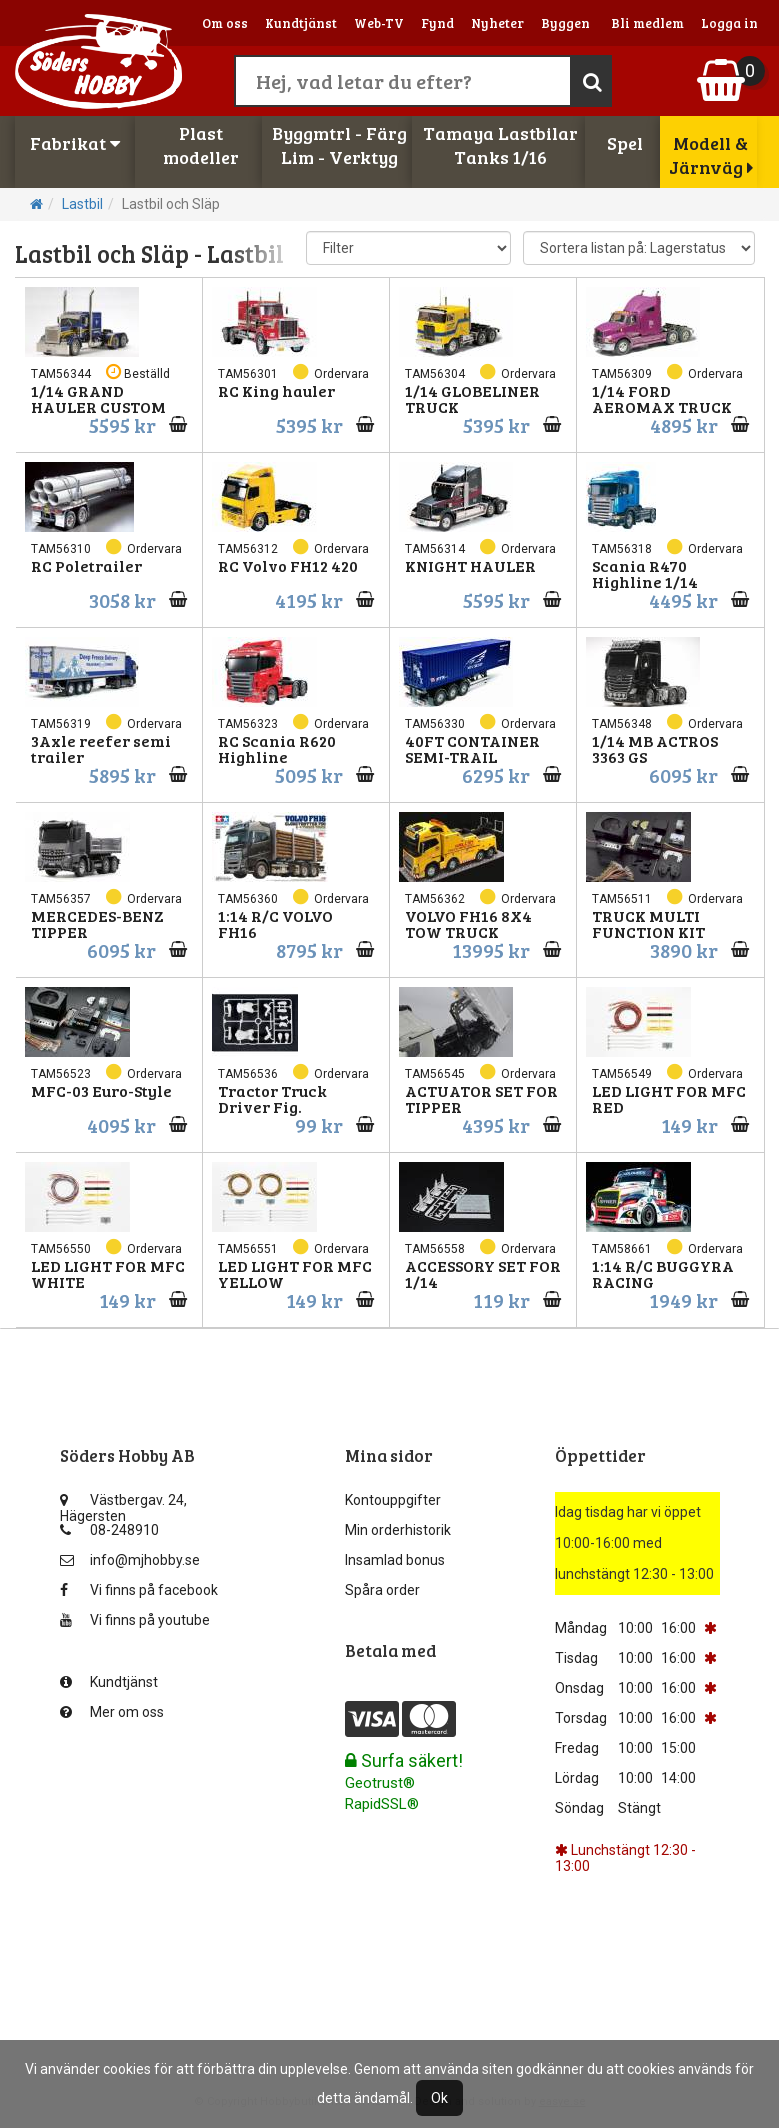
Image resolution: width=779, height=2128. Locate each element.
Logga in (729, 23)
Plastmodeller (201, 145)
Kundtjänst (301, 23)
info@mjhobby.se (130, 1560)
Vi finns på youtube (135, 1620)
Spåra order (382, 1590)
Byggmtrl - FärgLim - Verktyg (339, 145)
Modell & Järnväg (711, 155)
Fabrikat (75, 143)
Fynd (437, 23)
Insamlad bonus (395, 1560)
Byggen (565, 23)
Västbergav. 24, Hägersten (123, 1504)
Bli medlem (647, 23)
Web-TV (379, 23)
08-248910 (109, 1530)
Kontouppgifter (393, 1500)
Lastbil (82, 204)
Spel (625, 143)
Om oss (225, 23)
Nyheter (497, 23)
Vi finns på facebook (139, 1590)
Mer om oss (112, 1712)
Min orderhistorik (398, 1530)
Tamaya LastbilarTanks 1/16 (500, 145)
